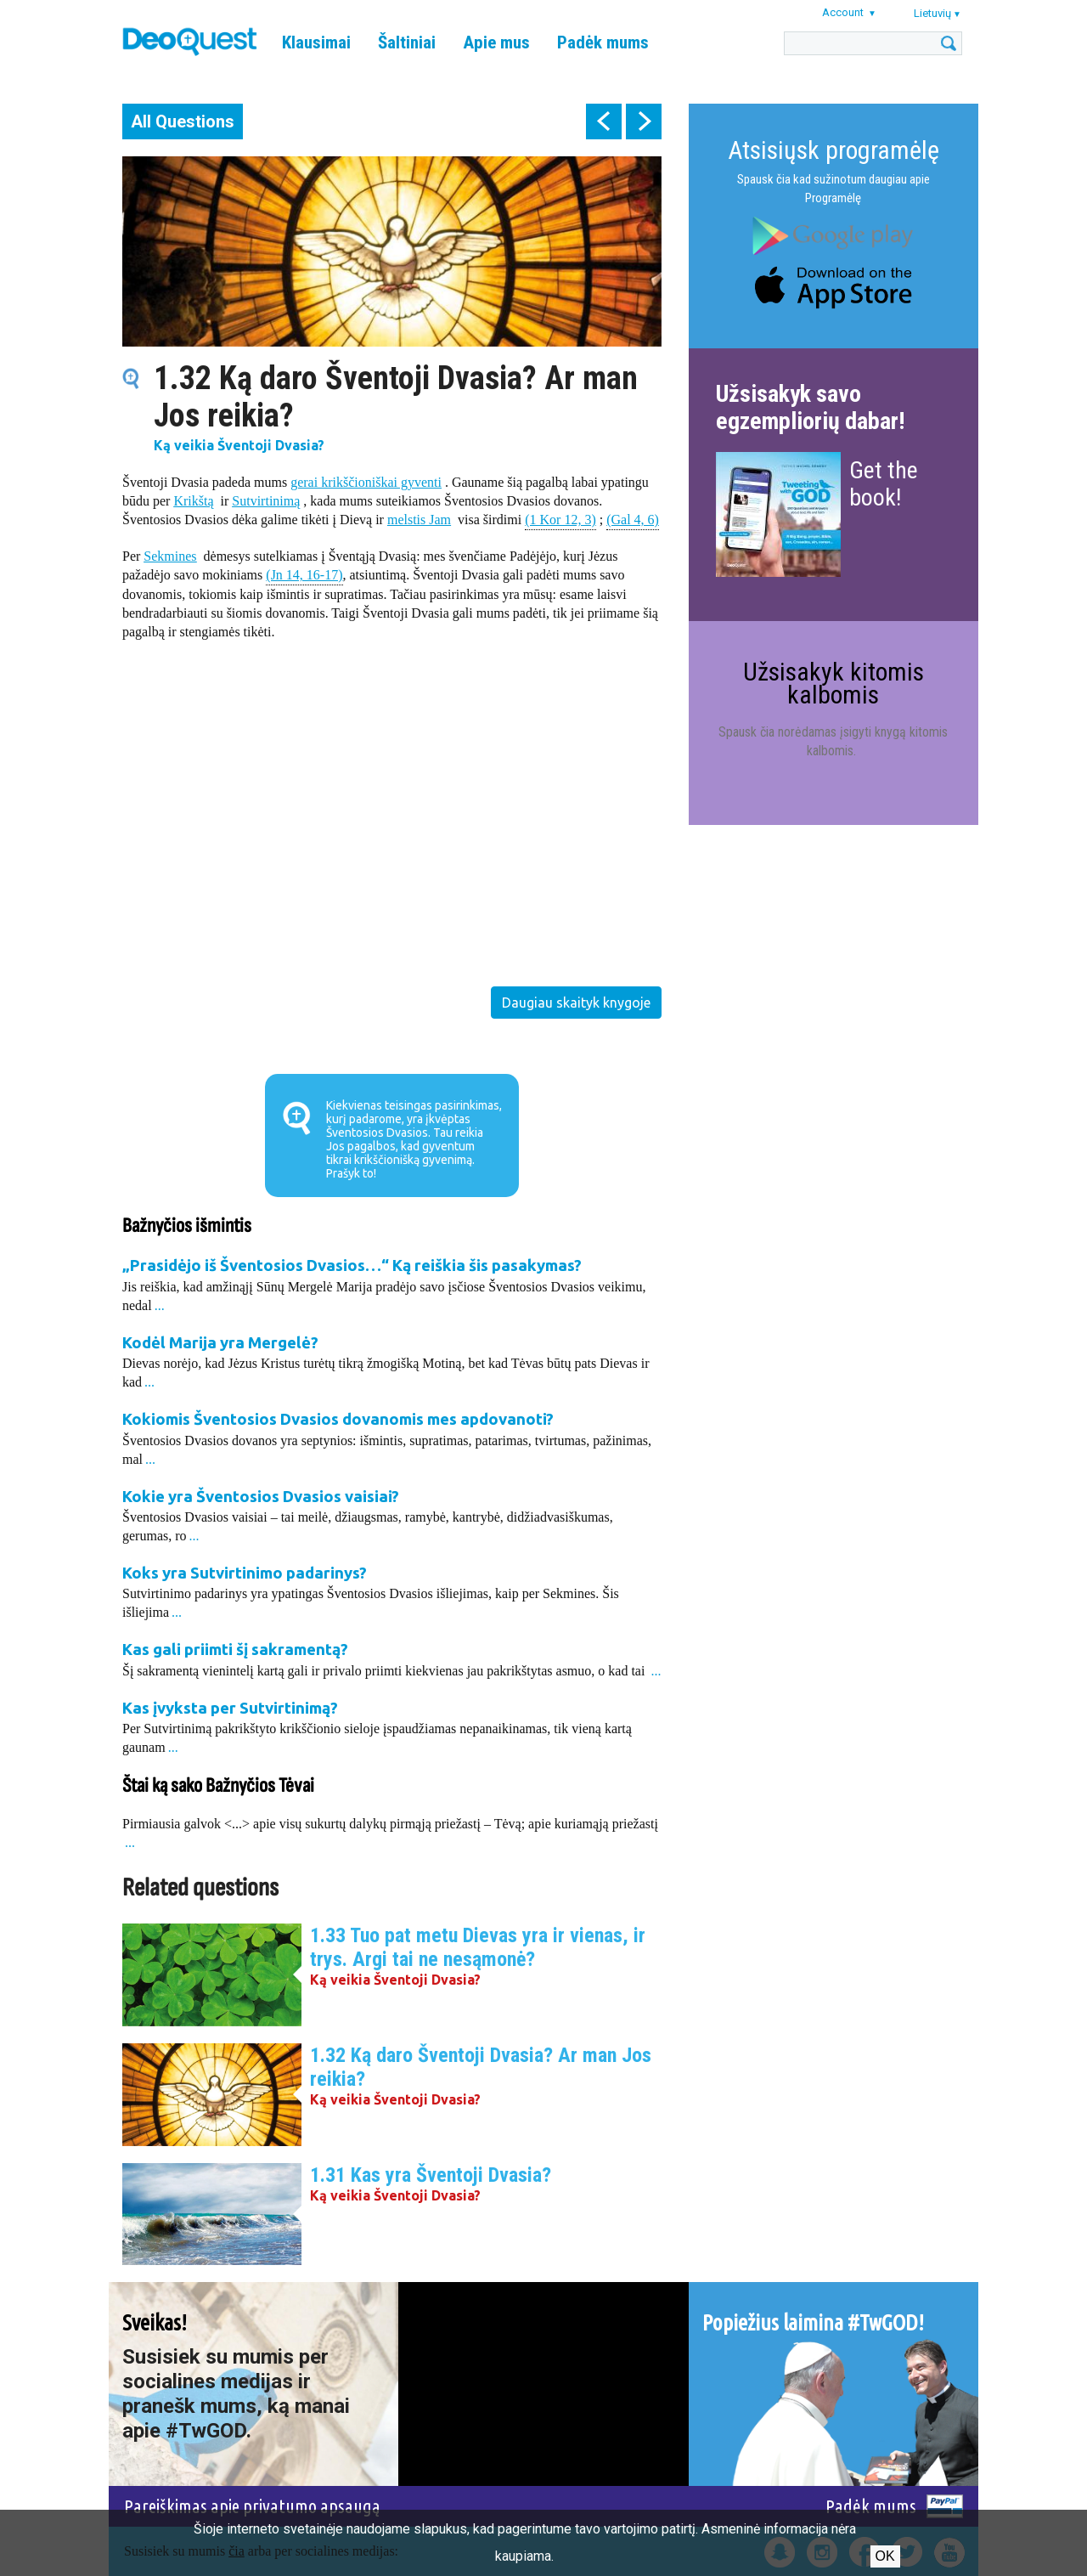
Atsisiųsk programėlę (833, 150)
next (644, 121)
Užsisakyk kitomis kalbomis (833, 683)
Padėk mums (603, 42)
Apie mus (496, 42)
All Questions (182, 121)
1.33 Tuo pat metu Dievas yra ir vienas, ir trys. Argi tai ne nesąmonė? (477, 1947)
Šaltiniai (407, 42)
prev (604, 121)
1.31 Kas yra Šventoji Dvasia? (430, 2175)
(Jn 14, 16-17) (304, 574)
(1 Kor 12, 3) (560, 519)
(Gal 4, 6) (632, 519)
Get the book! (883, 483)
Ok (885, 2556)
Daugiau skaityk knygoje (576, 1002)
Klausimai (316, 42)
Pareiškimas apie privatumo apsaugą (252, 2506)
